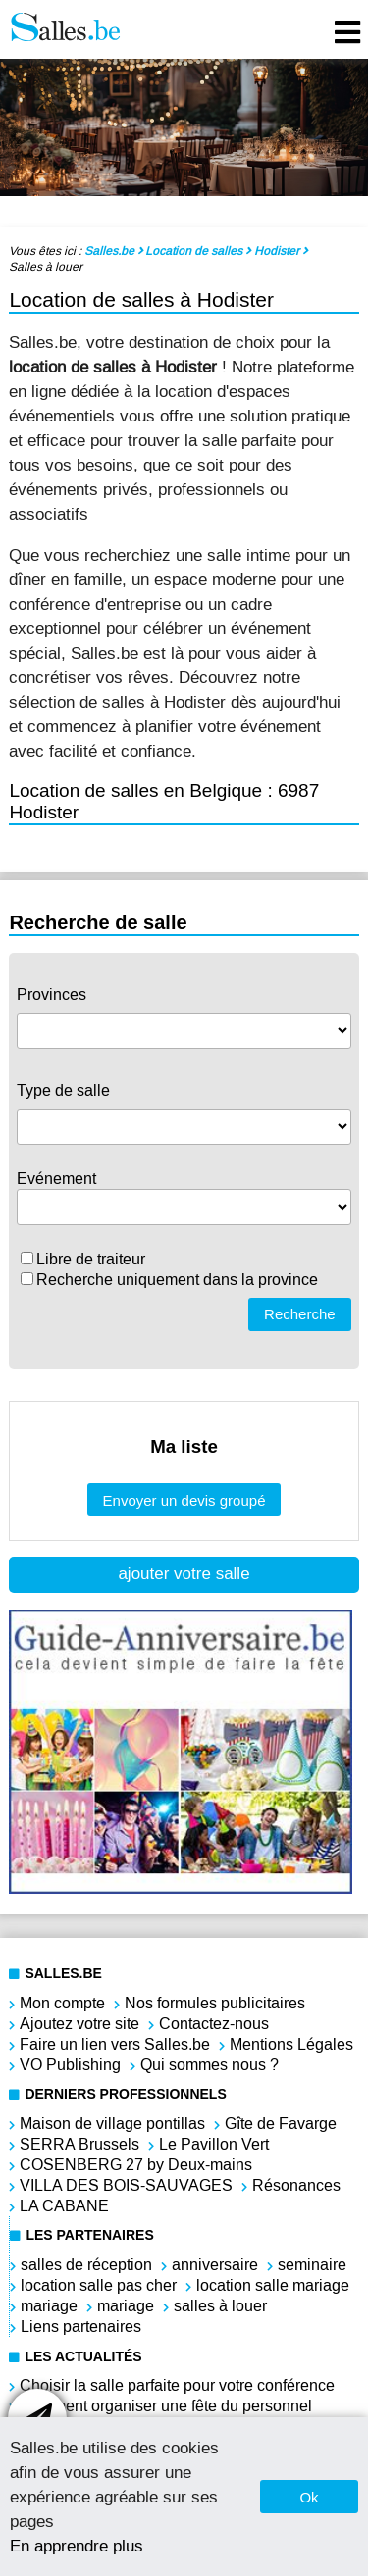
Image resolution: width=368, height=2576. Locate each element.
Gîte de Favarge (281, 2123)
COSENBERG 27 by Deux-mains (136, 2165)
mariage (49, 2306)
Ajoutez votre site (79, 2023)
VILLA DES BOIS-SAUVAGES (126, 2185)
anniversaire (215, 2264)
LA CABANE (64, 2206)
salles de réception (86, 2264)
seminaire (312, 2264)
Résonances (296, 2185)
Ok (308, 2497)
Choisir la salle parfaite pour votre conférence (177, 2385)
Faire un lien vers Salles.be (115, 2044)
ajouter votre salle (183, 1573)
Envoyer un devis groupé (184, 1500)
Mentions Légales (291, 2044)
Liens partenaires (81, 2326)
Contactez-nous (214, 2023)
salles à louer (220, 2306)
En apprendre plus (76, 2545)
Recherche (300, 1314)
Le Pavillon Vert (214, 2144)
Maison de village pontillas (112, 2123)
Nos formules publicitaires (215, 2003)
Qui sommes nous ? (209, 2065)
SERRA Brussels (79, 2144)
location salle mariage (272, 2285)
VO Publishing (70, 2065)
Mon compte (62, 2003)
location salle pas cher (99, 2285)
